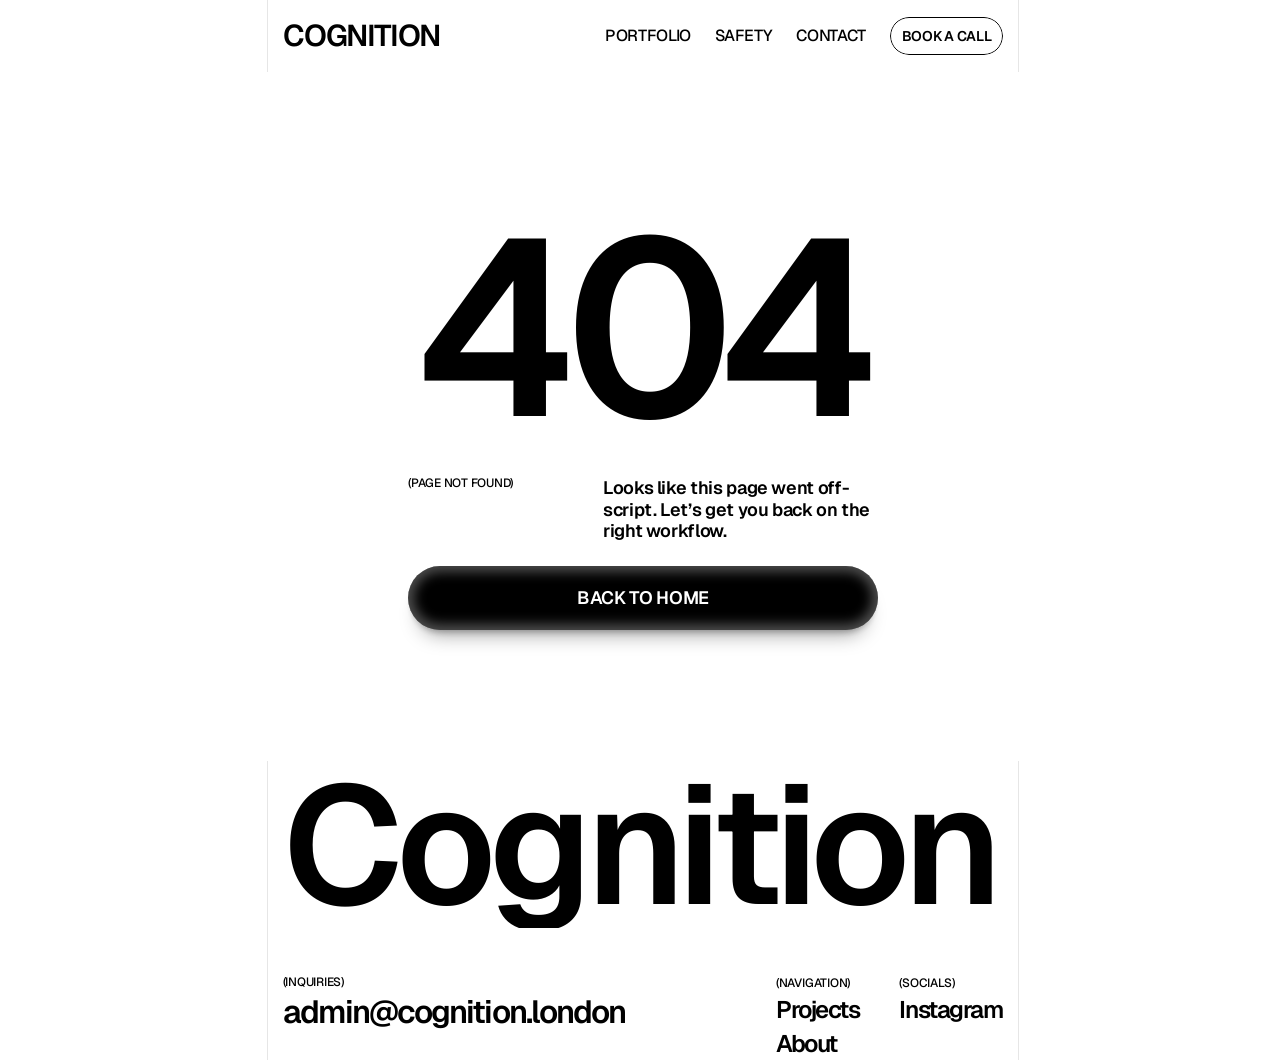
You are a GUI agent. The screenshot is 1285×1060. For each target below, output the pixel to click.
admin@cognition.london (454, 1011)
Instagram (950, 1009)
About (806, 1043)
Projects (817, 1009)
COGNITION (360, 35)
